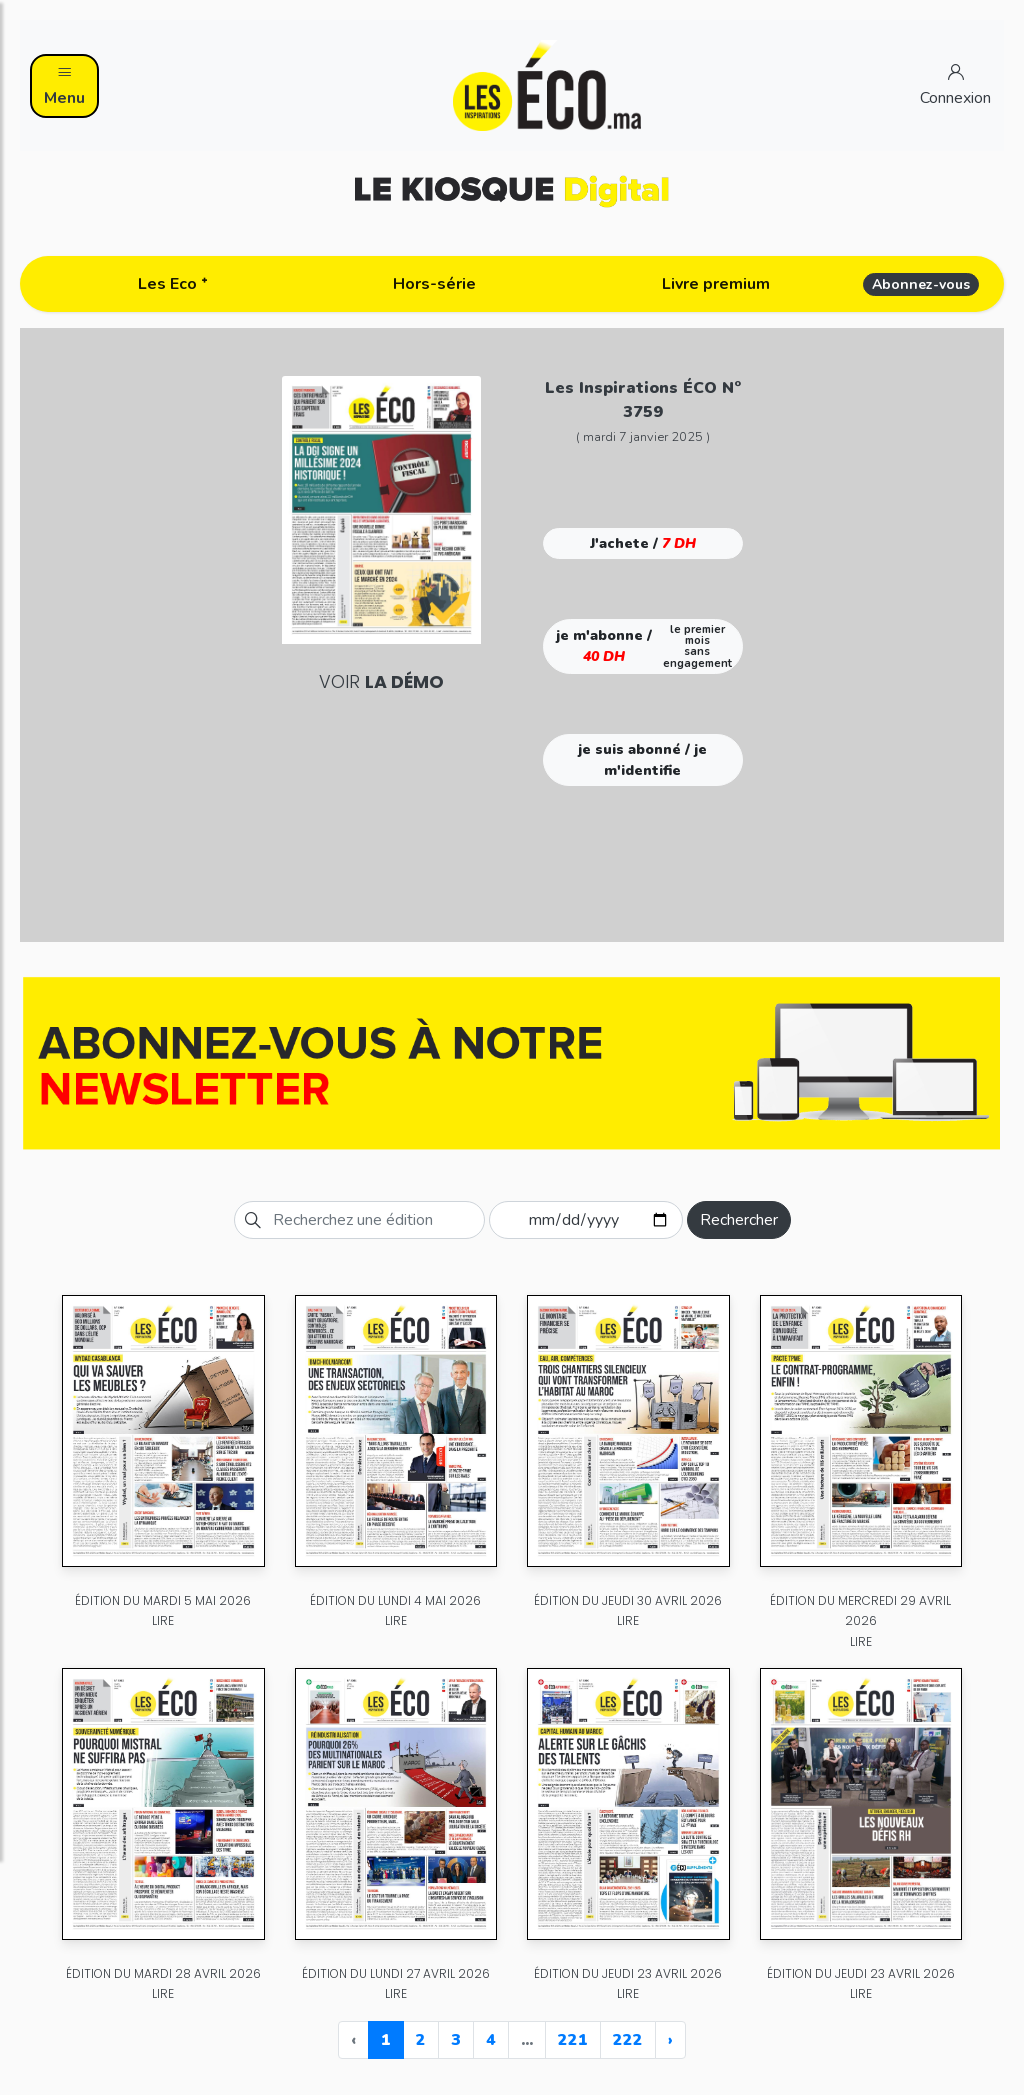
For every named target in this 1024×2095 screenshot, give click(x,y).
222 (628, 2040)
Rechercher (739, 1220)
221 (573, 2040)
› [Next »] (670, 2040)
